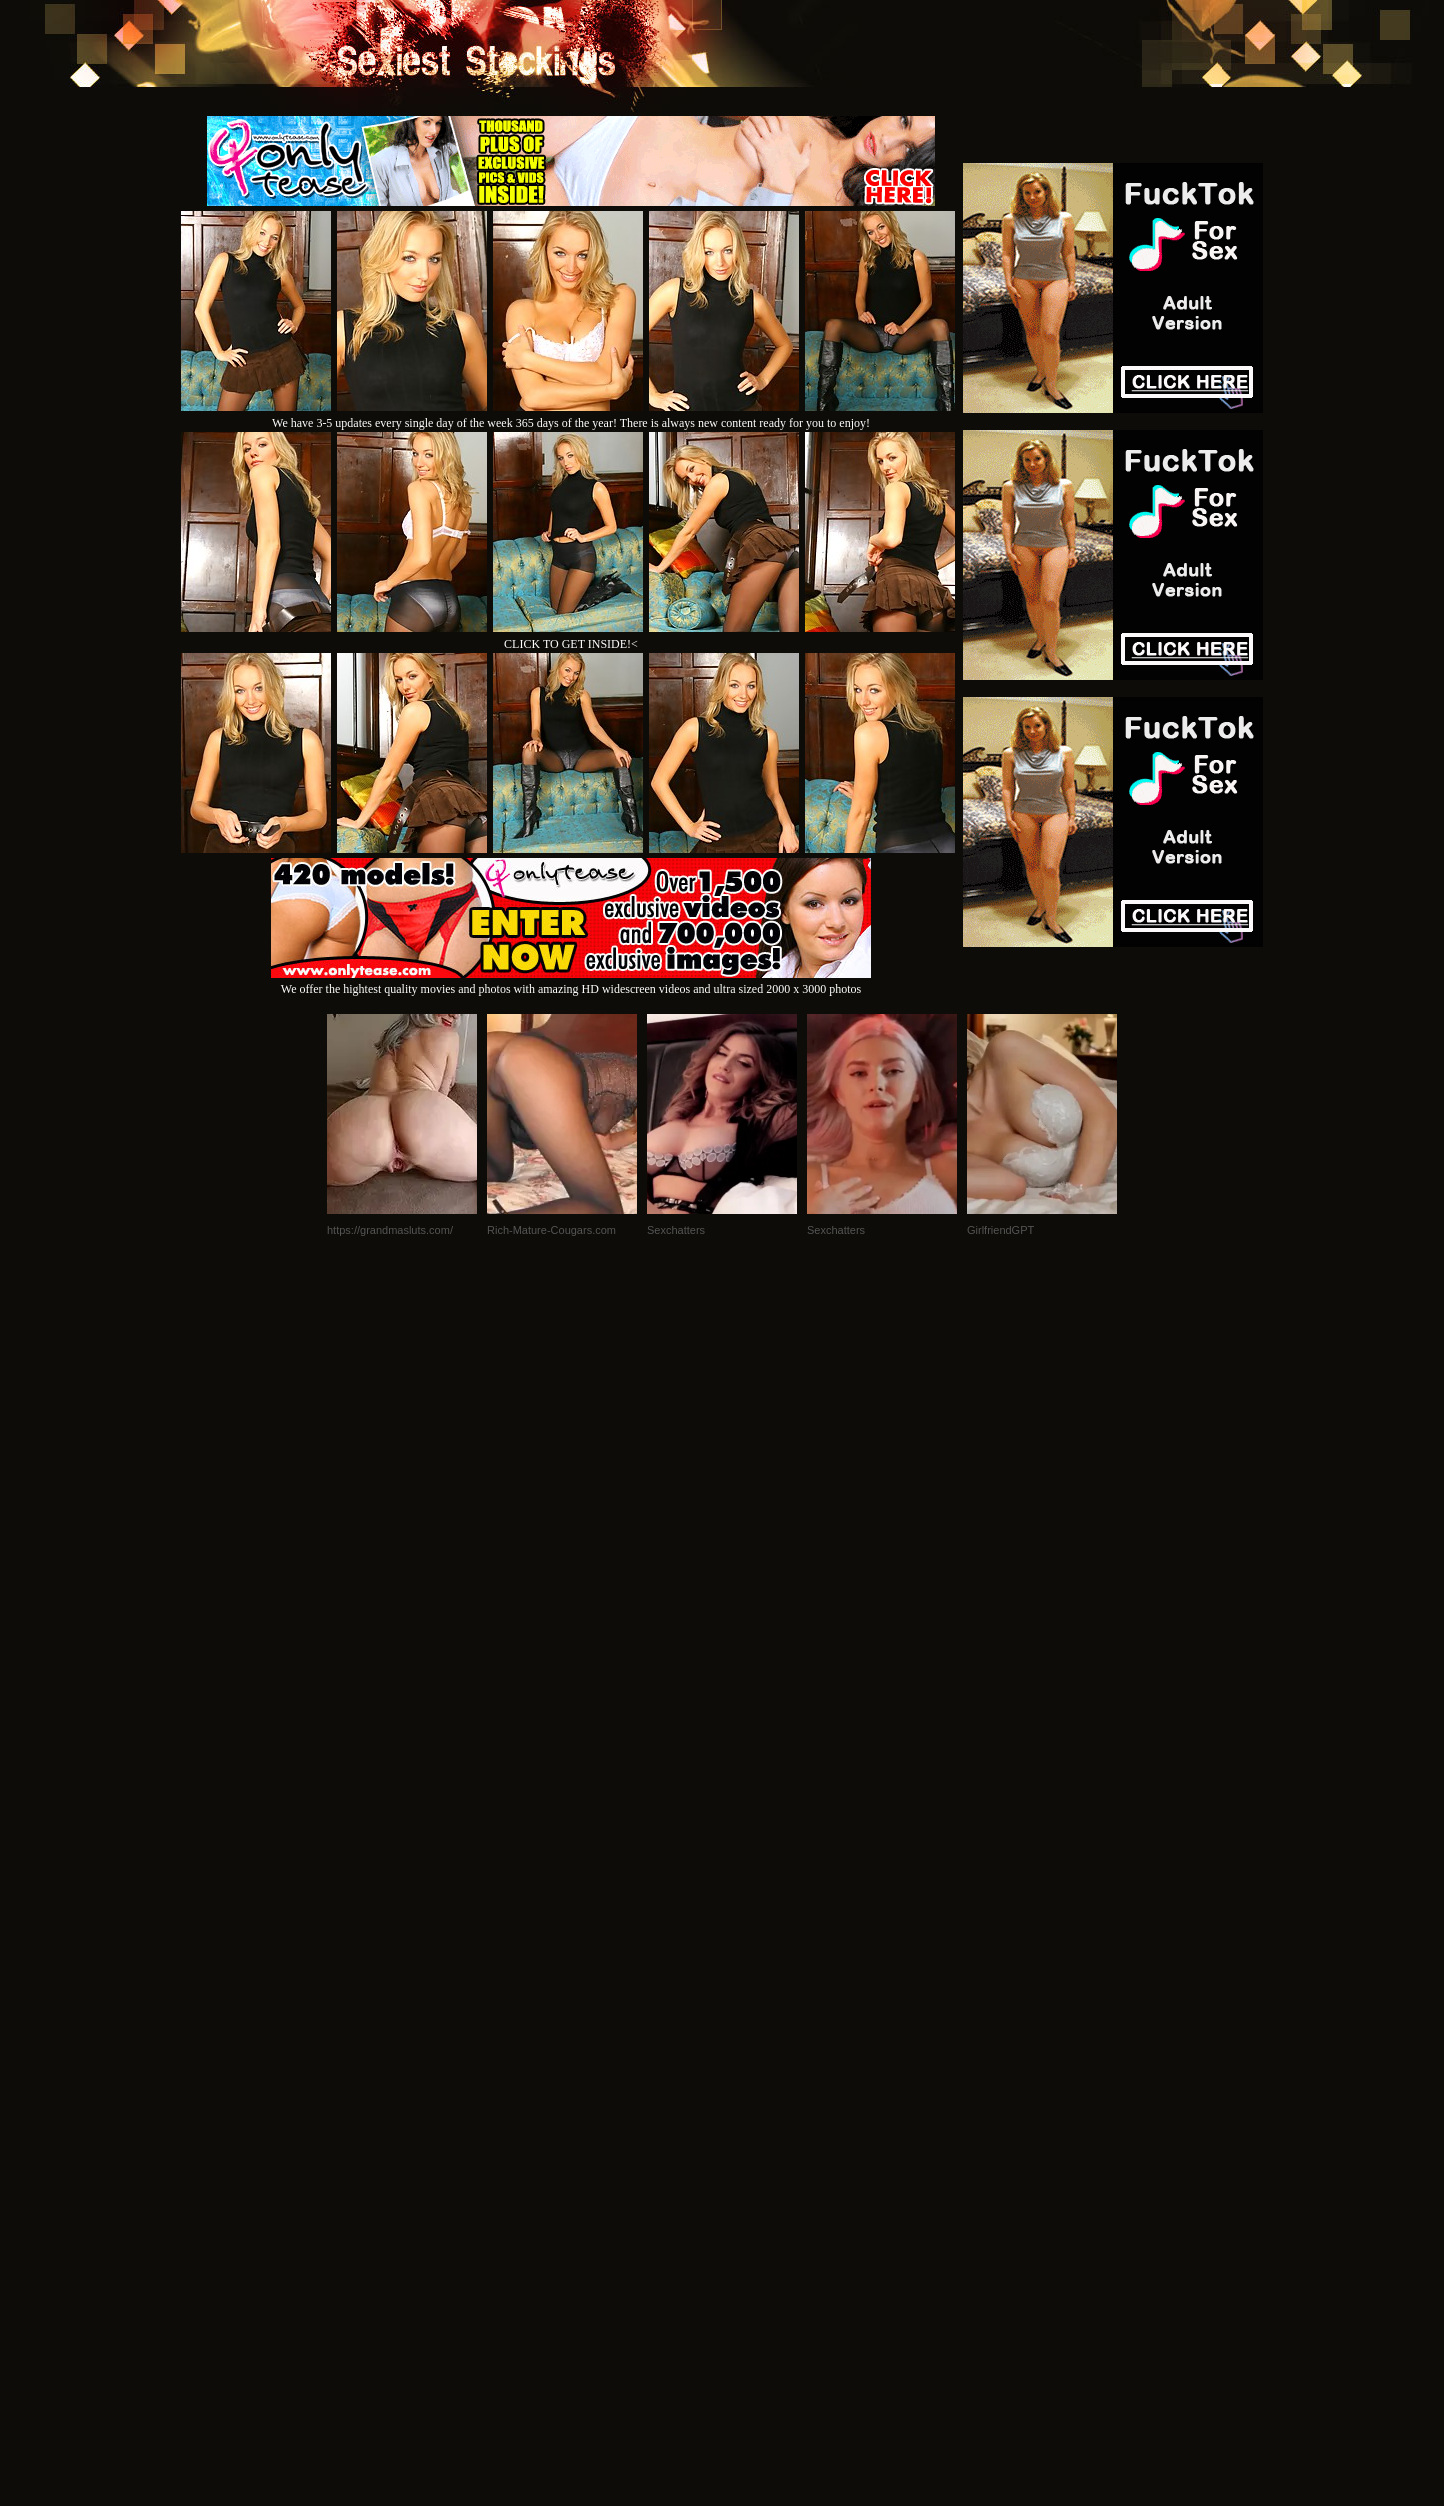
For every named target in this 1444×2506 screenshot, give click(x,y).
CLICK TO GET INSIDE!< (571, 644)
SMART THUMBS (757, 2233)
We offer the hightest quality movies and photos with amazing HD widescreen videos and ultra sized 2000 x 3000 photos (571, 981)
